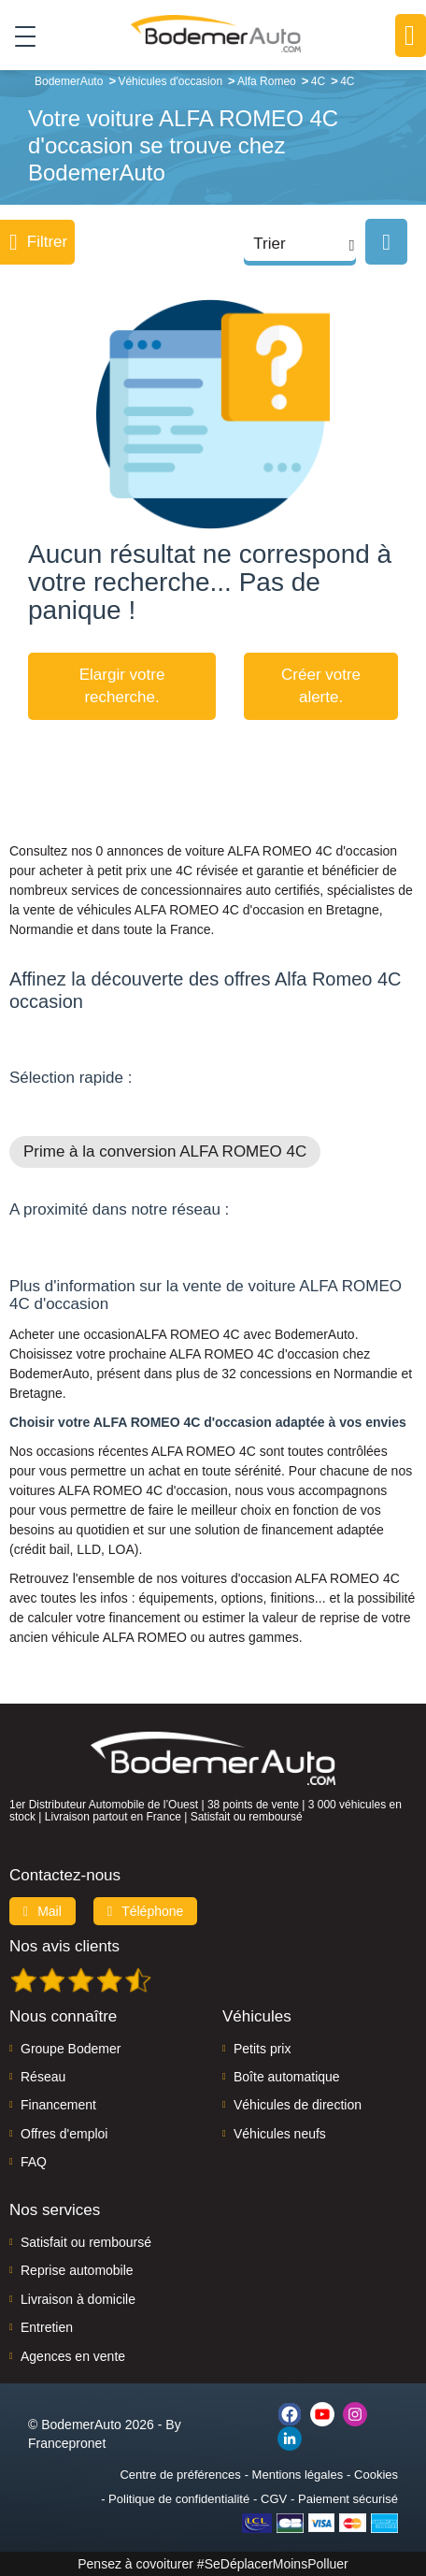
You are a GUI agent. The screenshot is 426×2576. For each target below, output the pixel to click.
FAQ (34, 2161)
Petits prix (262, 2048)
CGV (274, 2499)
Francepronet (67, 2443)
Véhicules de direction (298, 2104)
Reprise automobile (77, 2270)
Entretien (47, 2327)
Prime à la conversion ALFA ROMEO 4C (164, 1151)
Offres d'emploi (64, 2133)
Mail (42, 1911)
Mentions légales (298, 2475)
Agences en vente (73, 2356)
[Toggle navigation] (18, 35)
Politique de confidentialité (178, 2499)
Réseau (43, 2076)
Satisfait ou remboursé (86, 2242)
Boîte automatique (287, 2076)
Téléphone (145, 1911)
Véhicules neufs (280, 2133)
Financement (58, 2104)
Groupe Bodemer (71, 2048)
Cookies (376, 2475)
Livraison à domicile (78, 2299)
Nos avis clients (64, 1946)
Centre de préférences (180, 2475)
